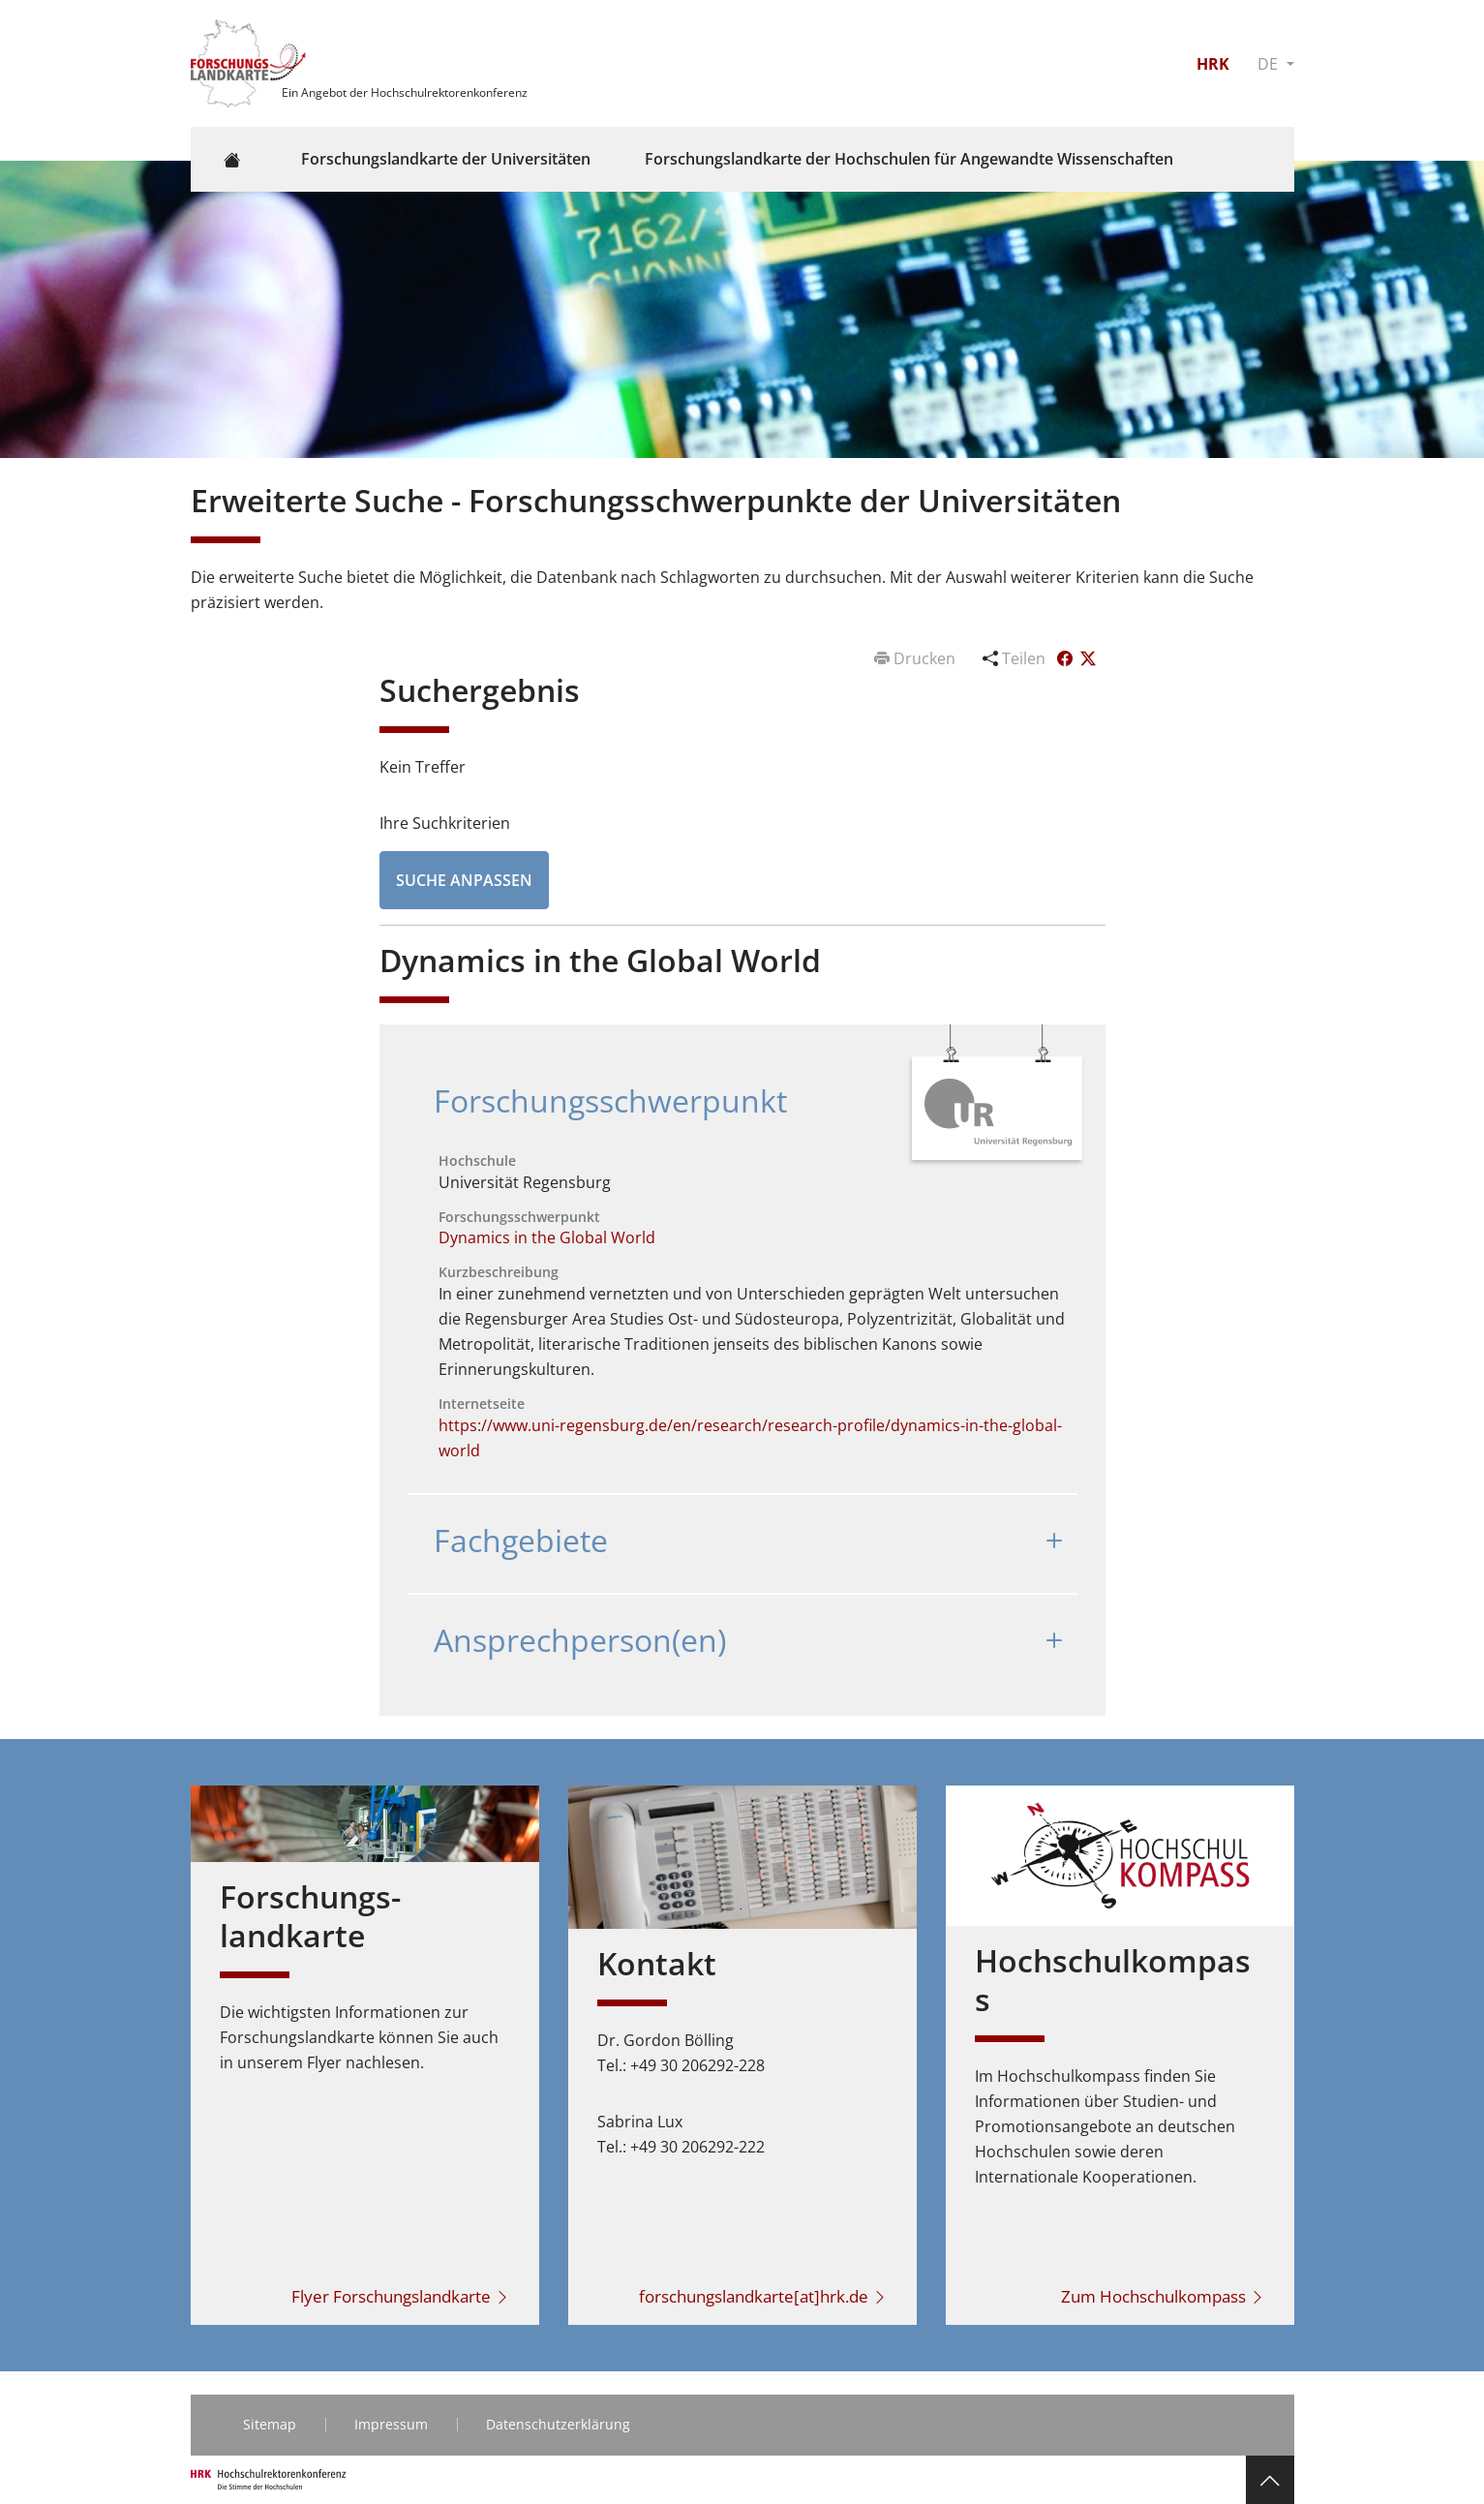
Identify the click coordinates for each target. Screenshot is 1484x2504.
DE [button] (1269, 64)
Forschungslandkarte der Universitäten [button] (446, 158)
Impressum (391, 2424)
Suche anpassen (464, 880)
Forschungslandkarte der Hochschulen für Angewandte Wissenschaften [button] (909, 158)
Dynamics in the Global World (547, 1237)
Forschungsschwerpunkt (610, 1100)
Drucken (916, 658)
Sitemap (269, 2424)
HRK (1212, 64)
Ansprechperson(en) (580, 1640)
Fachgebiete (521, 1540)
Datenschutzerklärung (558, 2424)
